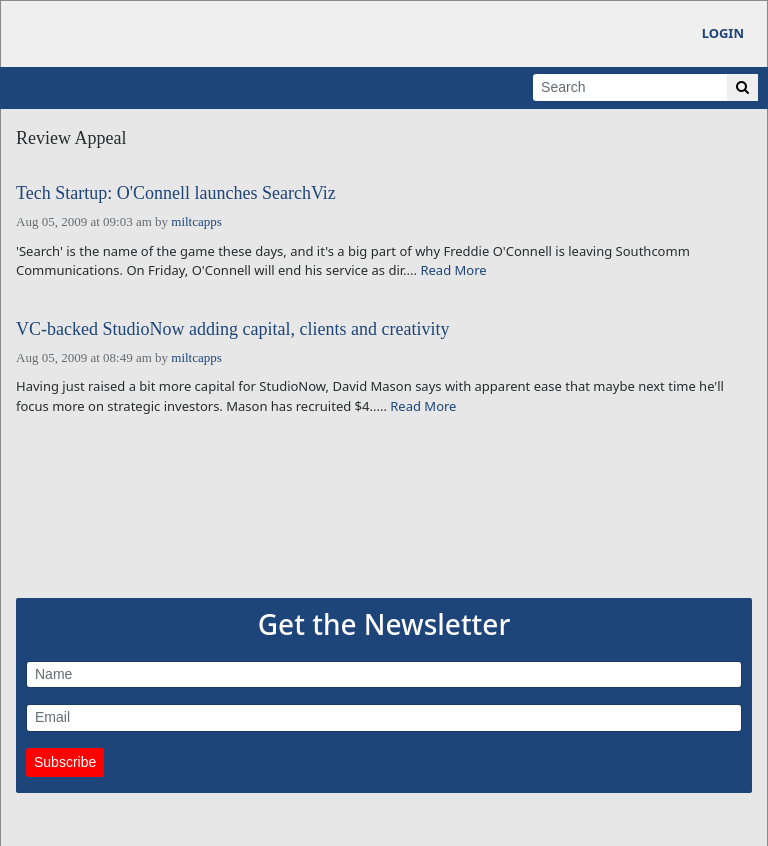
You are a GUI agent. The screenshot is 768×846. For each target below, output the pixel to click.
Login (723, 33)
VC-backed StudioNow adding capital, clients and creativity (232, 329)
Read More (453, 270)
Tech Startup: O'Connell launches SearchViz (176, 193)
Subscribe (65, 762)
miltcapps (196, 221)
